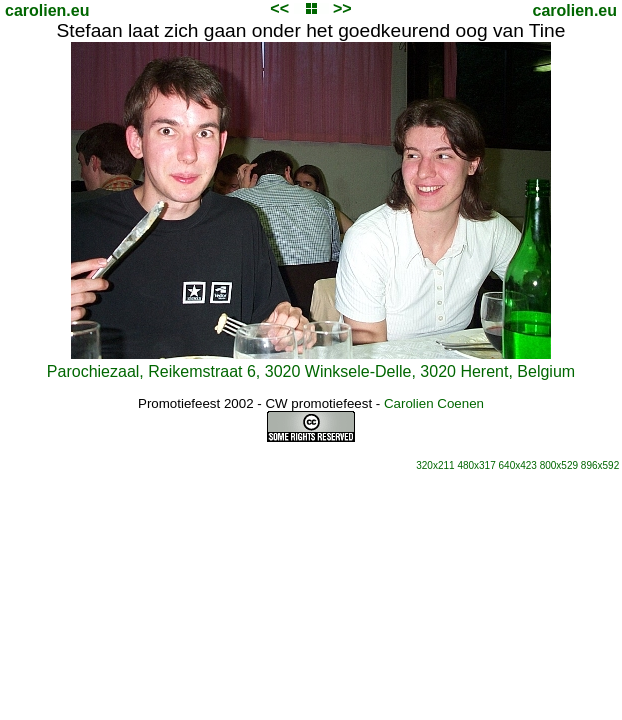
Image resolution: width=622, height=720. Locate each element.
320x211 (435, 465)
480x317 (476, 465)
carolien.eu (47, 10)
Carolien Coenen (434, 403)
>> (342, 8)
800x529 (559, 465)
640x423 (518, 465)
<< (279, 8)
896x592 (600, 465)
